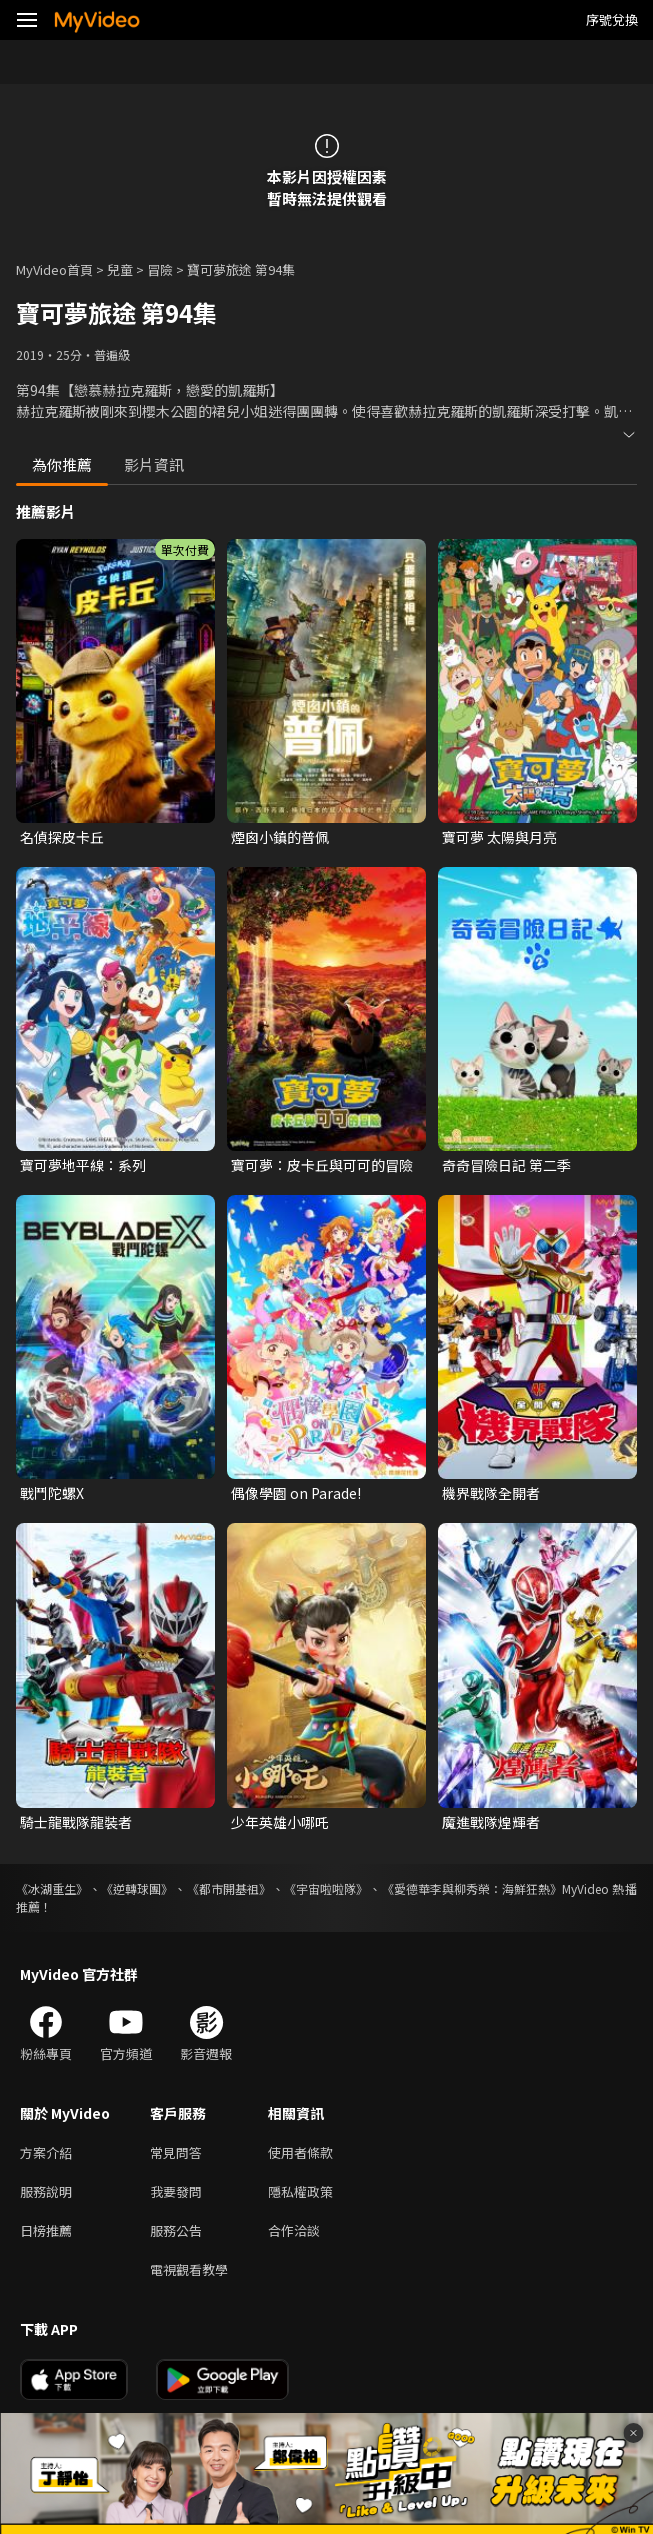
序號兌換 (612, 19)
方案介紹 (46, 2152)
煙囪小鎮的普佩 (280, 837)
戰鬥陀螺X (52, 1493)
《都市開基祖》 (229, 1888)
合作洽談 (294, 2230)
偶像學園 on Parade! (296, 1493)
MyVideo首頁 (54, 269)
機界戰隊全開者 (491, 1493)
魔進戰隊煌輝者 (491, 1822)
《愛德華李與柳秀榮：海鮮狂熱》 (472, 1888)
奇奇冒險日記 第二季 (506, 1165)
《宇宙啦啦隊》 (326, 1888)
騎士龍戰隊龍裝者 (76, 1822)
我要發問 (176, 2191)
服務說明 (46, 2191)
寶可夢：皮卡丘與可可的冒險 (322, 1165)
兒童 (120, 269)
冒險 (160, 269)
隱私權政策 (300, 2191)
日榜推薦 (46, 2230)
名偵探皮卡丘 (62, 837)
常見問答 (176, 2152)
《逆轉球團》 (137, 1888)
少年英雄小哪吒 (280, 1822)
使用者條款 (300, 2152)
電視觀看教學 (189, 2269)
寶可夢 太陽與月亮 (499, 837)
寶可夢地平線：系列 (83, 1165)
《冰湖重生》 (52, 1888)
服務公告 (176, 2230)
